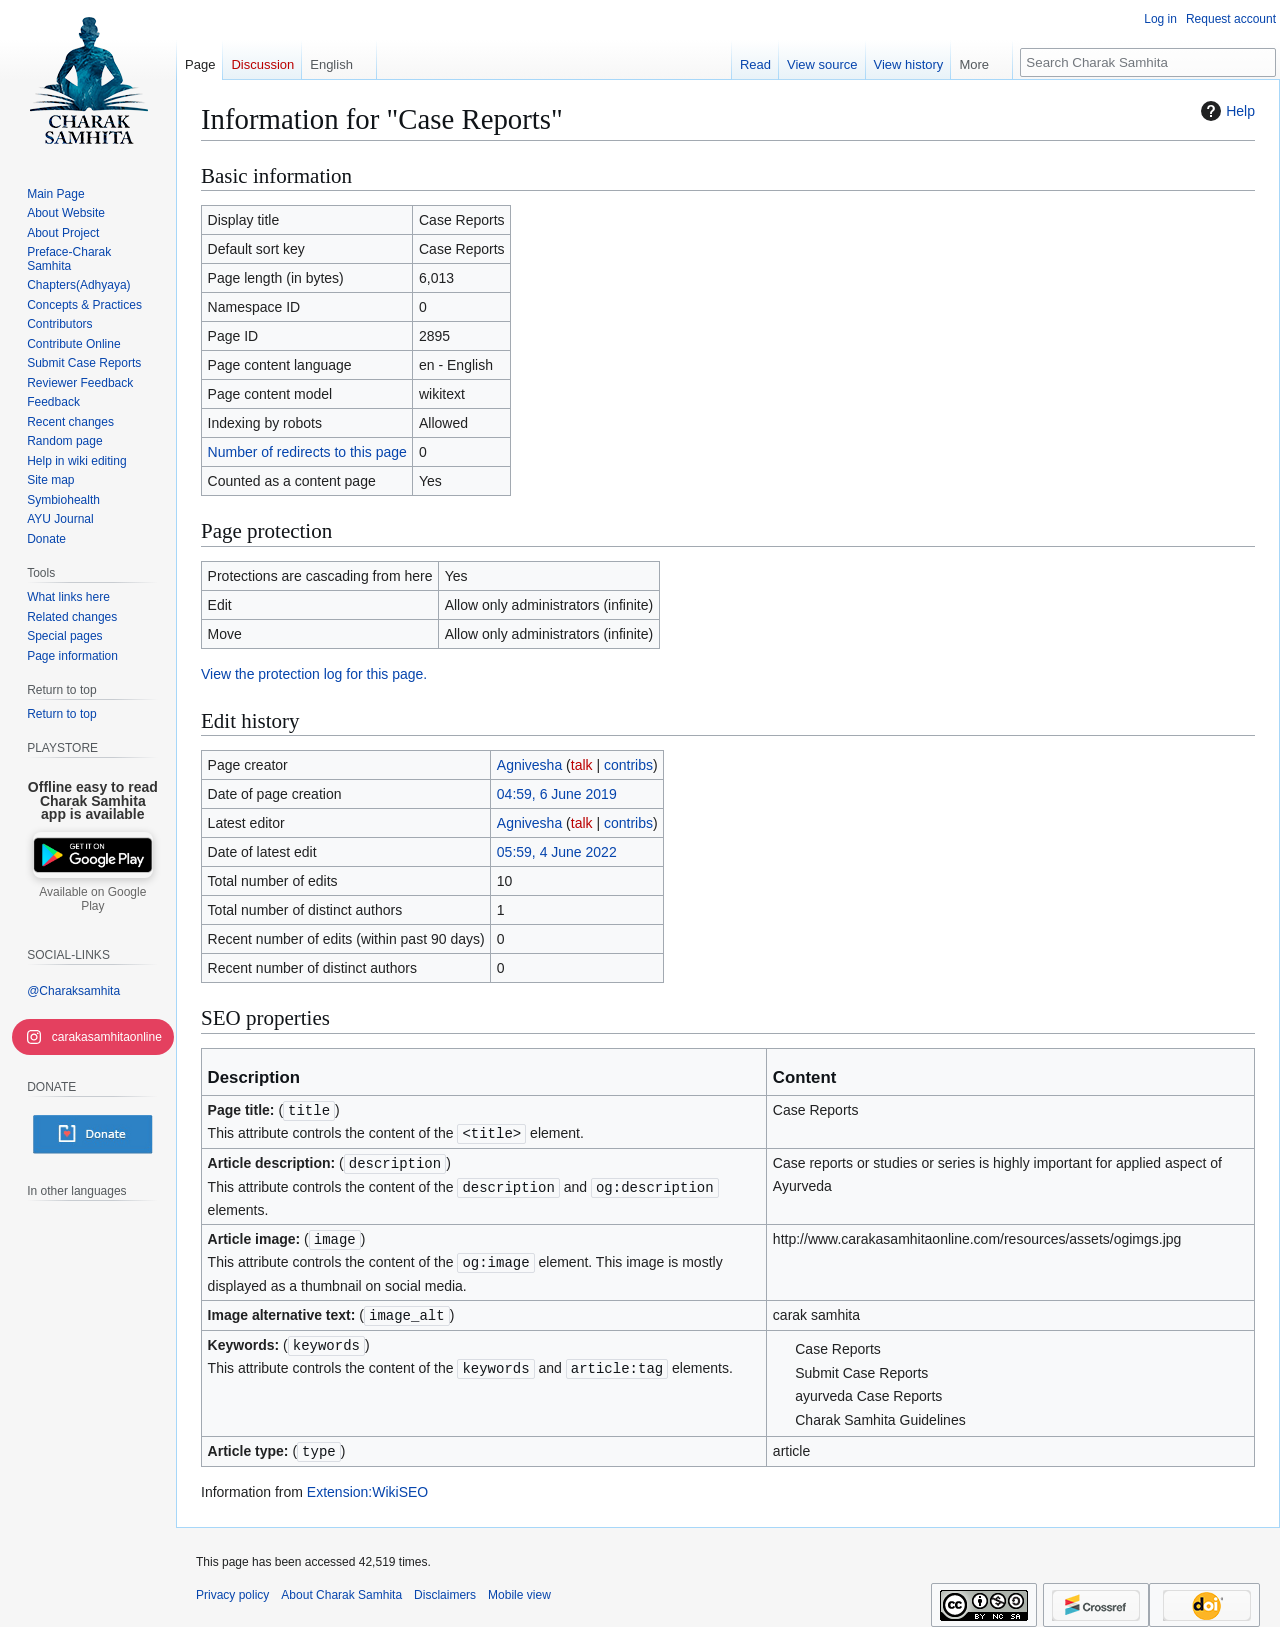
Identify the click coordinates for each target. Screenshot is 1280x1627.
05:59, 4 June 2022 (557, 852)
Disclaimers (445, 1587)
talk (582, 765)
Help (1225, 111)
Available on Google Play (92, 899)
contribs (628, 765)
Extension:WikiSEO (367, 1484)
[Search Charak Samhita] (1148, 62)
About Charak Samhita (341, 1587)
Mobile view (519, 1587)
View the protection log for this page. (314, 674)
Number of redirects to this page (307, 452)
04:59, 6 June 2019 (557, 794)
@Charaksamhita (73, 991)
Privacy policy (232, 1587)
